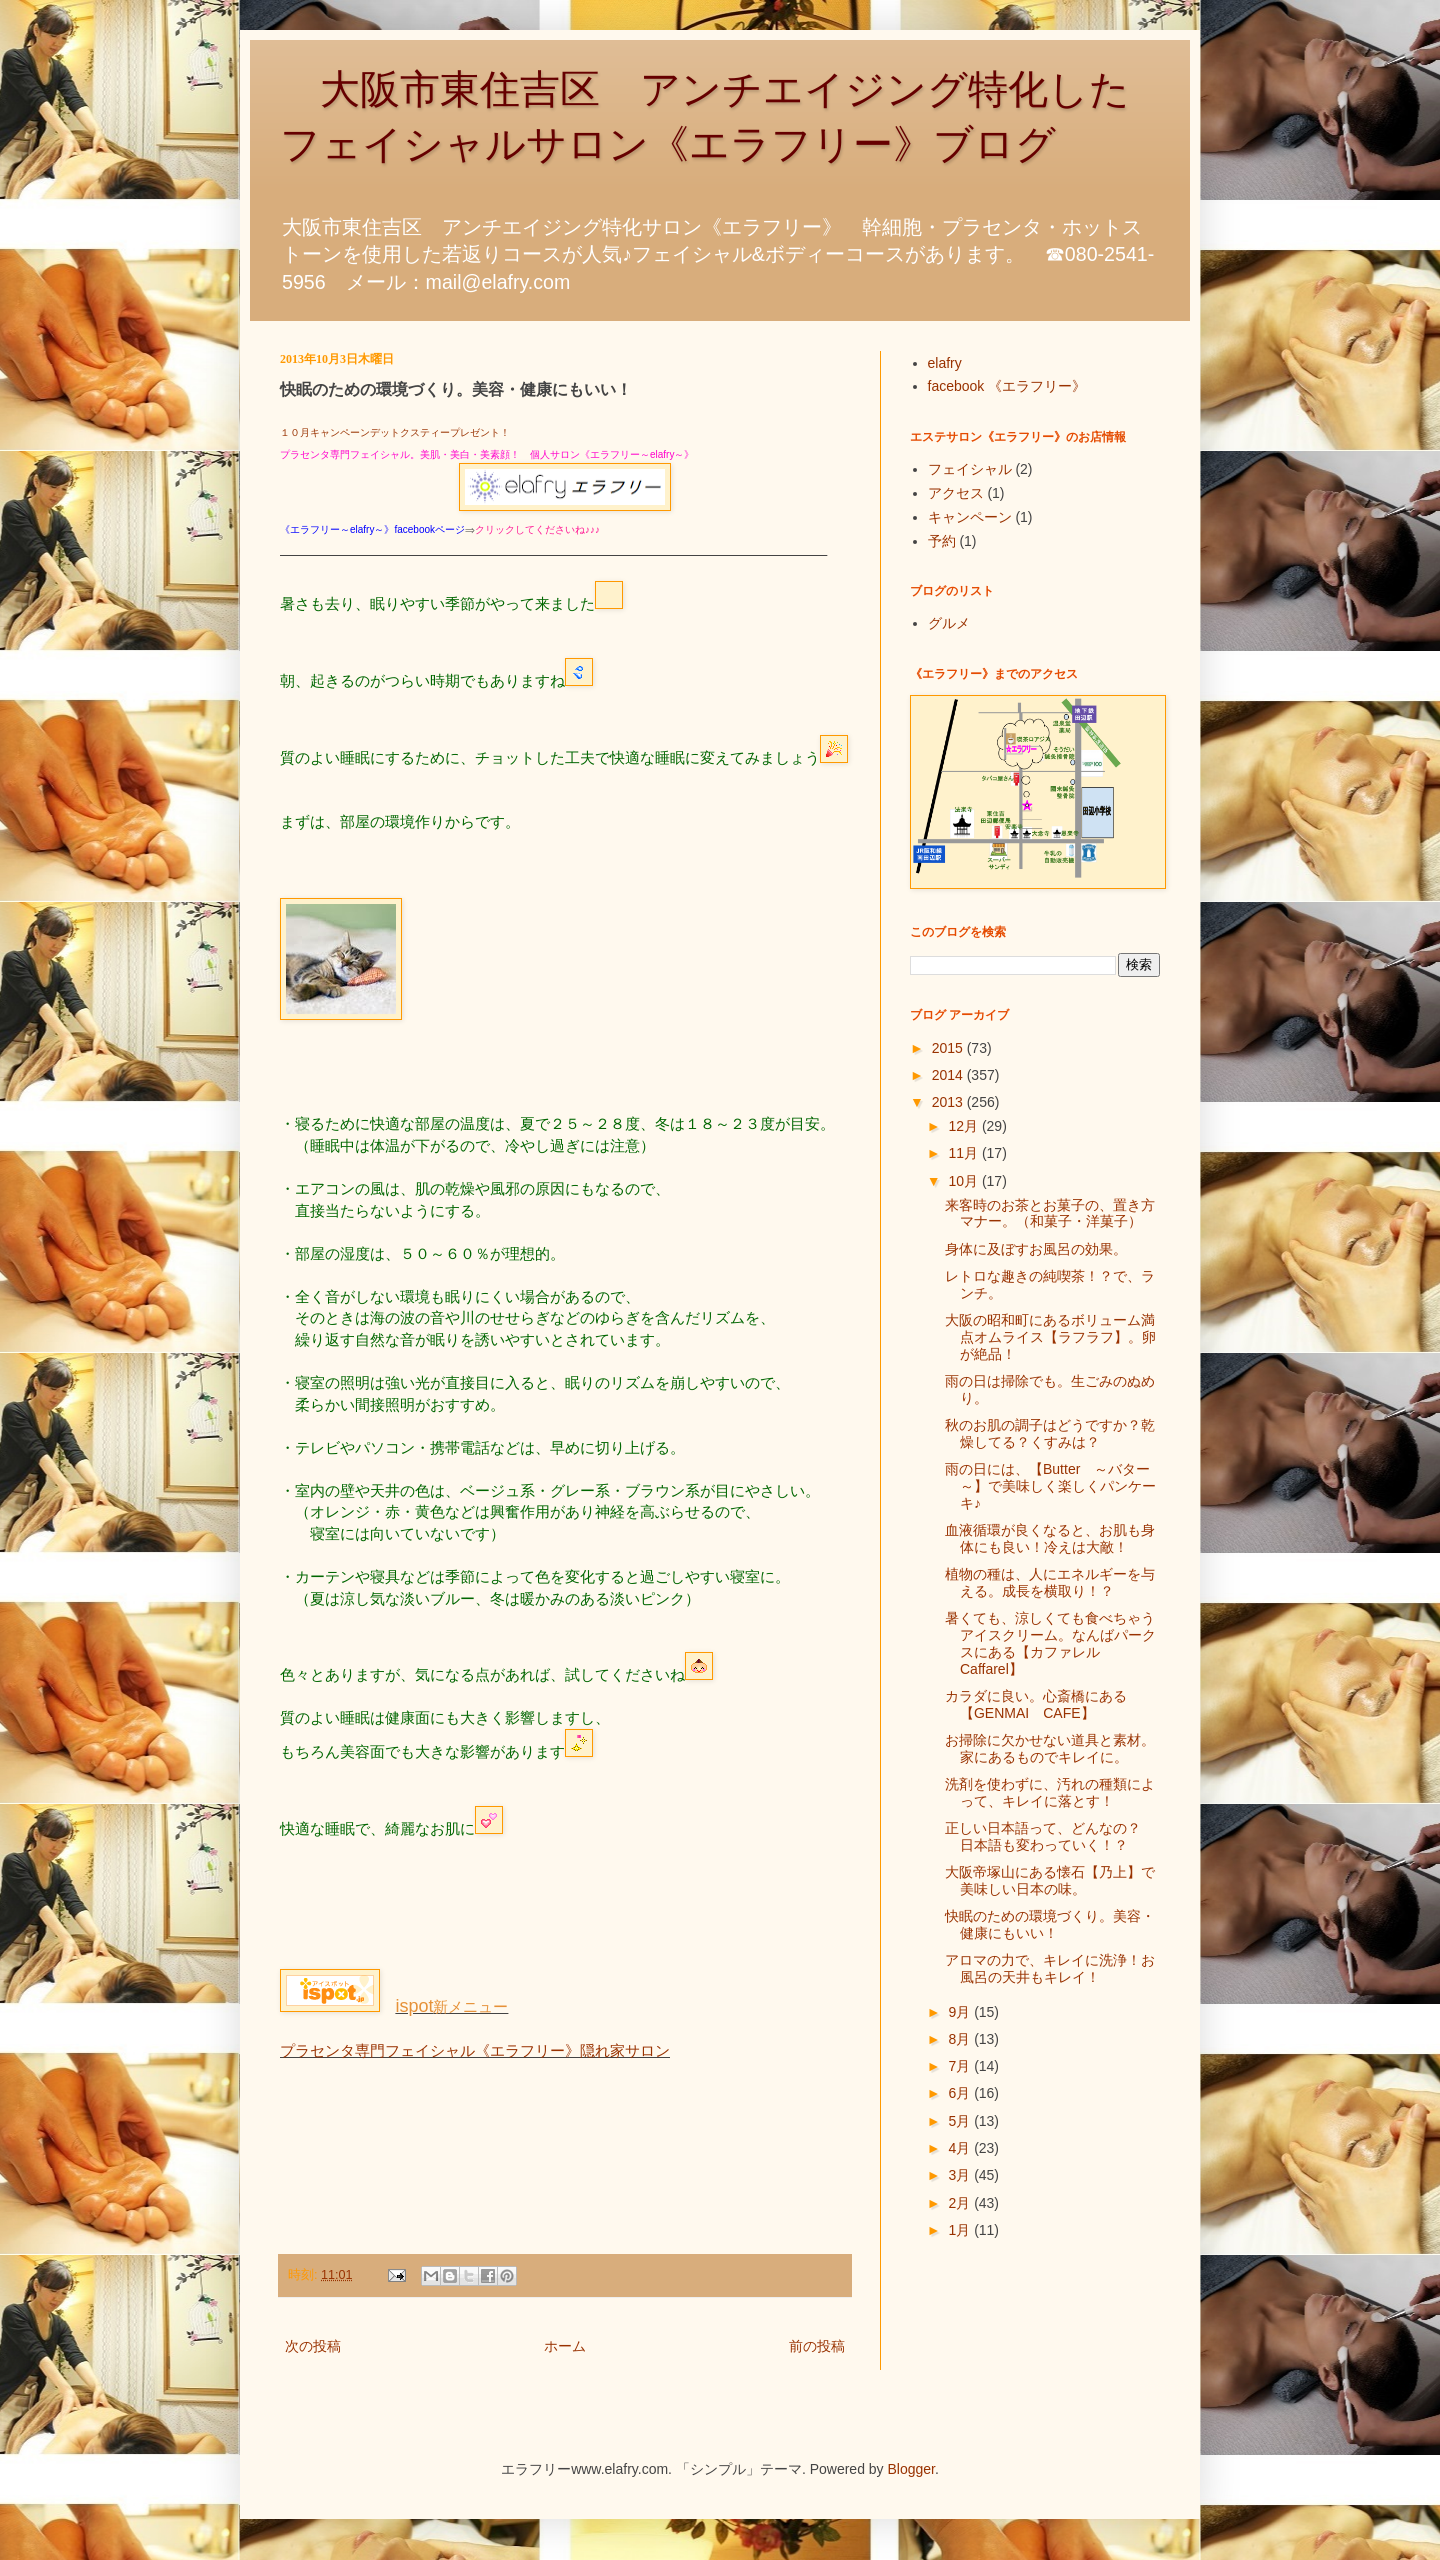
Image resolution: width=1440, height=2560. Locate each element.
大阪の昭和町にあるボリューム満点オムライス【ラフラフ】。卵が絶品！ (1050, 1337)
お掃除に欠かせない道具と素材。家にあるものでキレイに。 (1050, 1748)
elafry (945, 363)
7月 (961, 2066)
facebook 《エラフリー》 (1007, 386)
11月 (964, 1153)
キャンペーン (970, 517)
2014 (949, 1075)
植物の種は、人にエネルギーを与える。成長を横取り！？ (1050, 1582)
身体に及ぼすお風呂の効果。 (1036, 1249)
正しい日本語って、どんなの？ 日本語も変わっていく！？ (1050, 1836)
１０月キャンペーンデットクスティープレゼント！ (395, 432)
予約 (942, 541)
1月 (961, 2230)
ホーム (565, 2346)
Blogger (911, 2469)
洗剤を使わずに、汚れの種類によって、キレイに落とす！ (1050, 1792)
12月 (964, 1126)
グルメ (949, 623)
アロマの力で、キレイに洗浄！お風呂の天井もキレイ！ (1050, 1968)
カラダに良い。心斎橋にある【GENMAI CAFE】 (1036, 1704)
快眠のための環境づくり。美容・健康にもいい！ (1050, 1924)
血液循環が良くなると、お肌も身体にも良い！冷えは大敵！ (1050, 1538)
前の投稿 (817, 2346)
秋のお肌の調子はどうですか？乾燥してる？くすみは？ (1050, 1433)
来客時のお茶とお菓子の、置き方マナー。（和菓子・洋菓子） (1050, 1213)
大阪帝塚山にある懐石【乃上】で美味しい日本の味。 (1050, 1880)
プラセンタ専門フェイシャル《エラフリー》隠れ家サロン (475, 2050)
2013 (949, 1102)
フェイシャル (970, 469)
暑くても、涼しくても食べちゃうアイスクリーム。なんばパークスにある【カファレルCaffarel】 (1050, 1643)
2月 (961, 2203)
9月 (961, 2012)
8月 (961, 2039)
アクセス (956, 493)
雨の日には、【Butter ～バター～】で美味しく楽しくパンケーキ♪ (1050, 1486)
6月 (961, 2093)
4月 (961, 2148)
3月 (961, 2175)
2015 (949, 1048)
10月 (964, 1181)
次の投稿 (313, 2346)
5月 (961, 2121)
